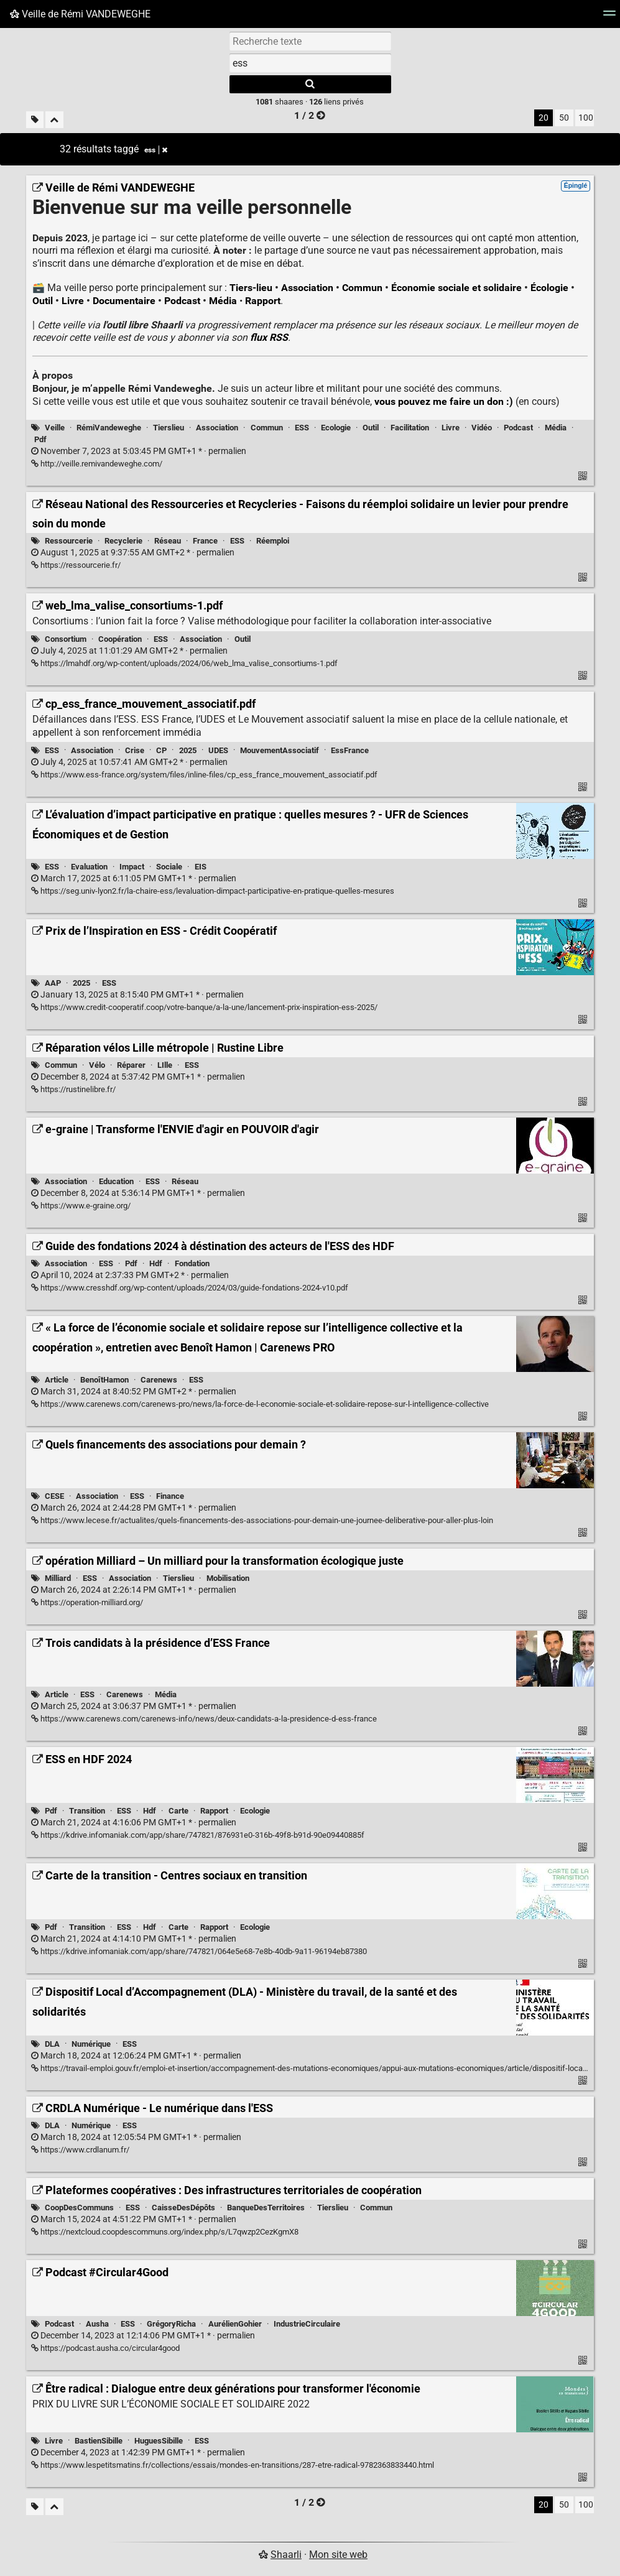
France (205, 540)
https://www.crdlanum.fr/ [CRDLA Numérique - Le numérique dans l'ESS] (80, 2149)
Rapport (262, 301)
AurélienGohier (235, 2323)
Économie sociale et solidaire (456, 288)
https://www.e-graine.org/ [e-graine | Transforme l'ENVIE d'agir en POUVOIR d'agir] (81, 1205)
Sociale (169, 866)
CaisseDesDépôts (183, 2207)
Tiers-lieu (250, 288)
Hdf (155, 1263)
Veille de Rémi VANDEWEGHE (80, 14)
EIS (200, 866)
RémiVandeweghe (108, 427)
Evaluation (89, 866)
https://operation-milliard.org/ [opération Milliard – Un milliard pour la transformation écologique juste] (87, 1602)
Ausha (97, 2323)
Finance (170, 1496)
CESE (54, 1496)
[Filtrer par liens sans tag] (35, 119)
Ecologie (336, 427)
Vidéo (481, 427)
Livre (73, 301)
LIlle (164, 1065)
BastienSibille (99, 2440)
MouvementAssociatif (279, 750)
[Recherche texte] (310, 41)
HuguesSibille (158, 2440)
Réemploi (272, 540)
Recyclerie (123, 540)
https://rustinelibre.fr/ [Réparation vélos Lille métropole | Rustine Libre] (73, 1089)
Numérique (91, 2044)
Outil (42, 301)
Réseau (167, 540)
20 (543, 118)
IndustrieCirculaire (307, 2323)
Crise (134, 750)
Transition (87, 1810)
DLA (52, 2044)
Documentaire (124, 301)
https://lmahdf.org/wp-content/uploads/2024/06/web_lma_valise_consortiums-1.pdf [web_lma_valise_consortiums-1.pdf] (184, 663)
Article (56, 1379)
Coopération (120, 639)
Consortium (65, 639)
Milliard (58, 1578)
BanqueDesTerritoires (266, 2207)
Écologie (549, 288)
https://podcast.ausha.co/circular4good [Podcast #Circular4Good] (105, 2348)
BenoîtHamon (104, 1379)
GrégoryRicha (171, 2323)
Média (223, 301)
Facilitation (410, 427)
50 (564, 118)
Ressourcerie (69, 540)
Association (307, 288)
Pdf (40, 439)
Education (116, 1181)
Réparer (131, 1065)
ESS (302, 427)
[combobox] (310, 62)
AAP (53, 983)
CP (161, 750)
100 (585, 118)
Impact (131, 866)
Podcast (182, 301)
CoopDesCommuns (79, 2207)
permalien (138, 451)
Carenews (159, 1379)
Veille (55, 427)
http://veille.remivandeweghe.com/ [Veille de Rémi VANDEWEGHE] (96, 463)
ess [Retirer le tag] (155, 150)
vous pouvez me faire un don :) (443, 401)
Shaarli (286, 2554)
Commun (362, 288)
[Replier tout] (54, 119)
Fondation (192, 1263)
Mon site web (338, 2554)
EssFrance (350, 750)
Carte (178, 1810)
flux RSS (269, 337)
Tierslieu (168, 427)
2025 (188, 750)
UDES (218, 750)
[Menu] (609, 17)
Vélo (97, 1065)
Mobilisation (227, 1578)
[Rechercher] (310, 84)
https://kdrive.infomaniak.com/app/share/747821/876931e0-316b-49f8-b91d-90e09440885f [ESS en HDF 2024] (197, 1835)
